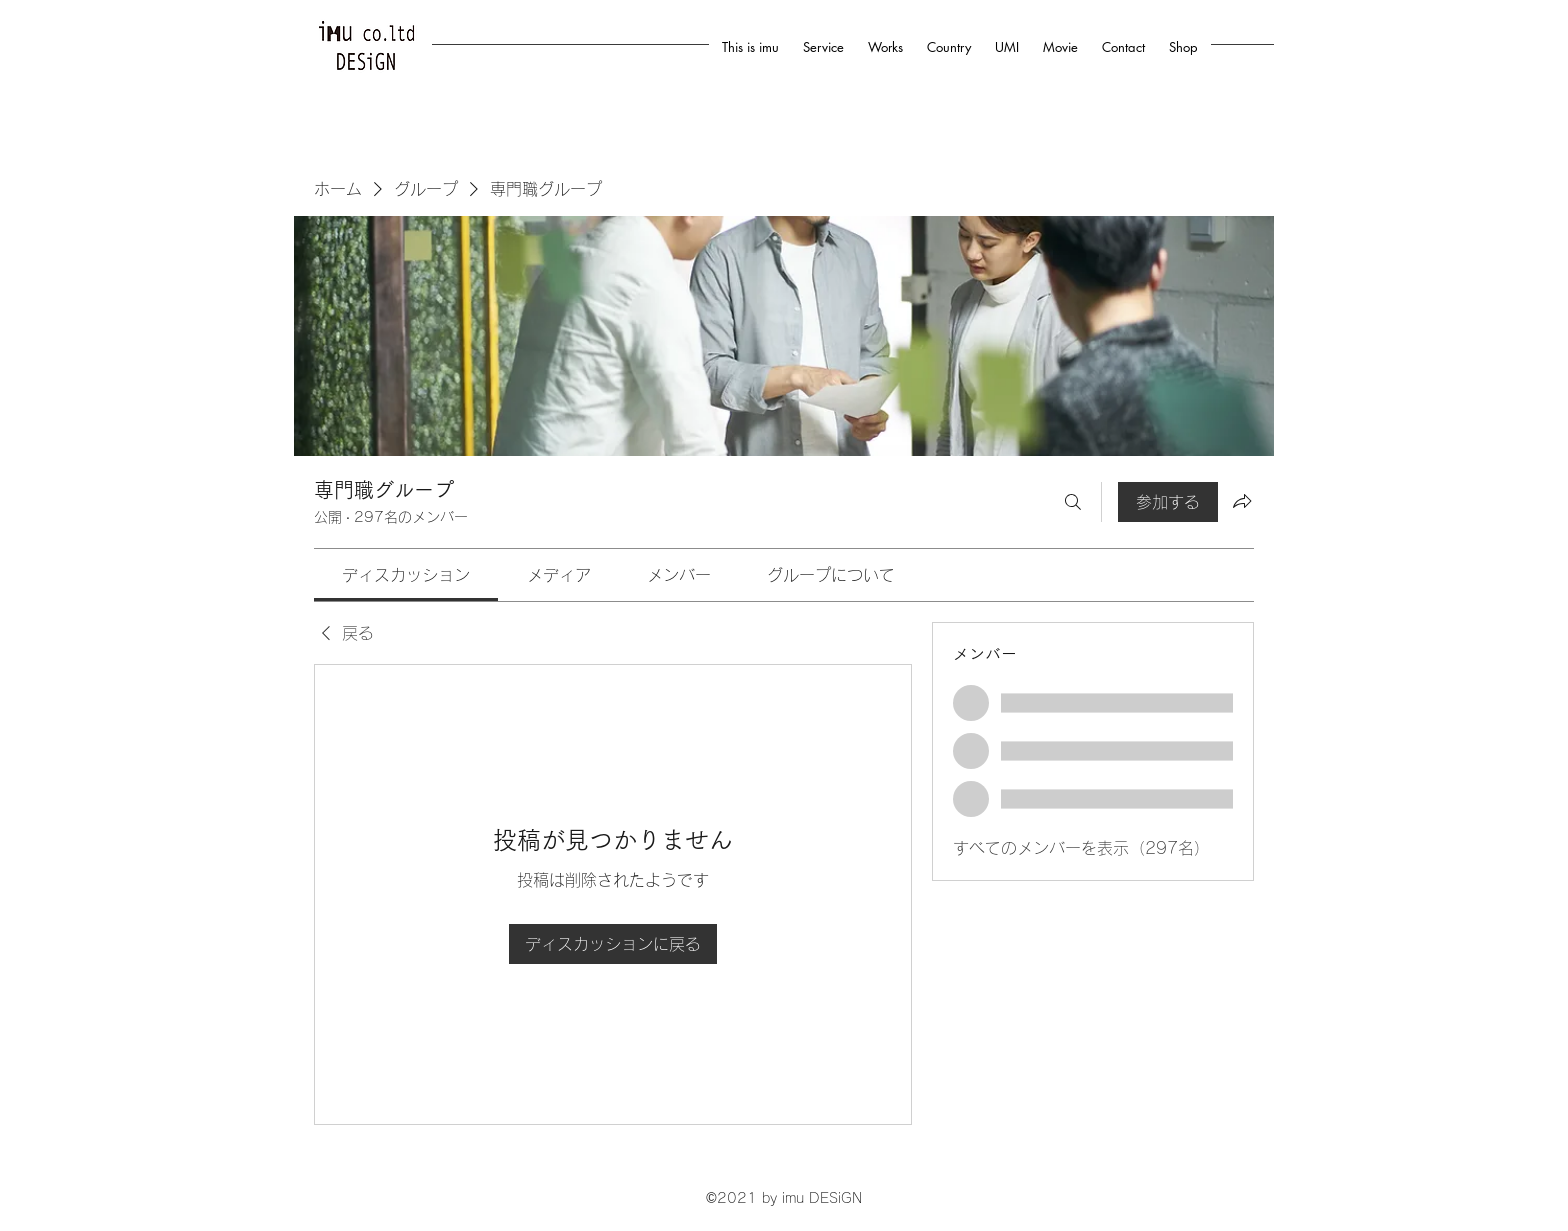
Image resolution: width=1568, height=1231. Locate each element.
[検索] (1073, 502)
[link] (406, 575)
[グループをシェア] (1242, 501)
